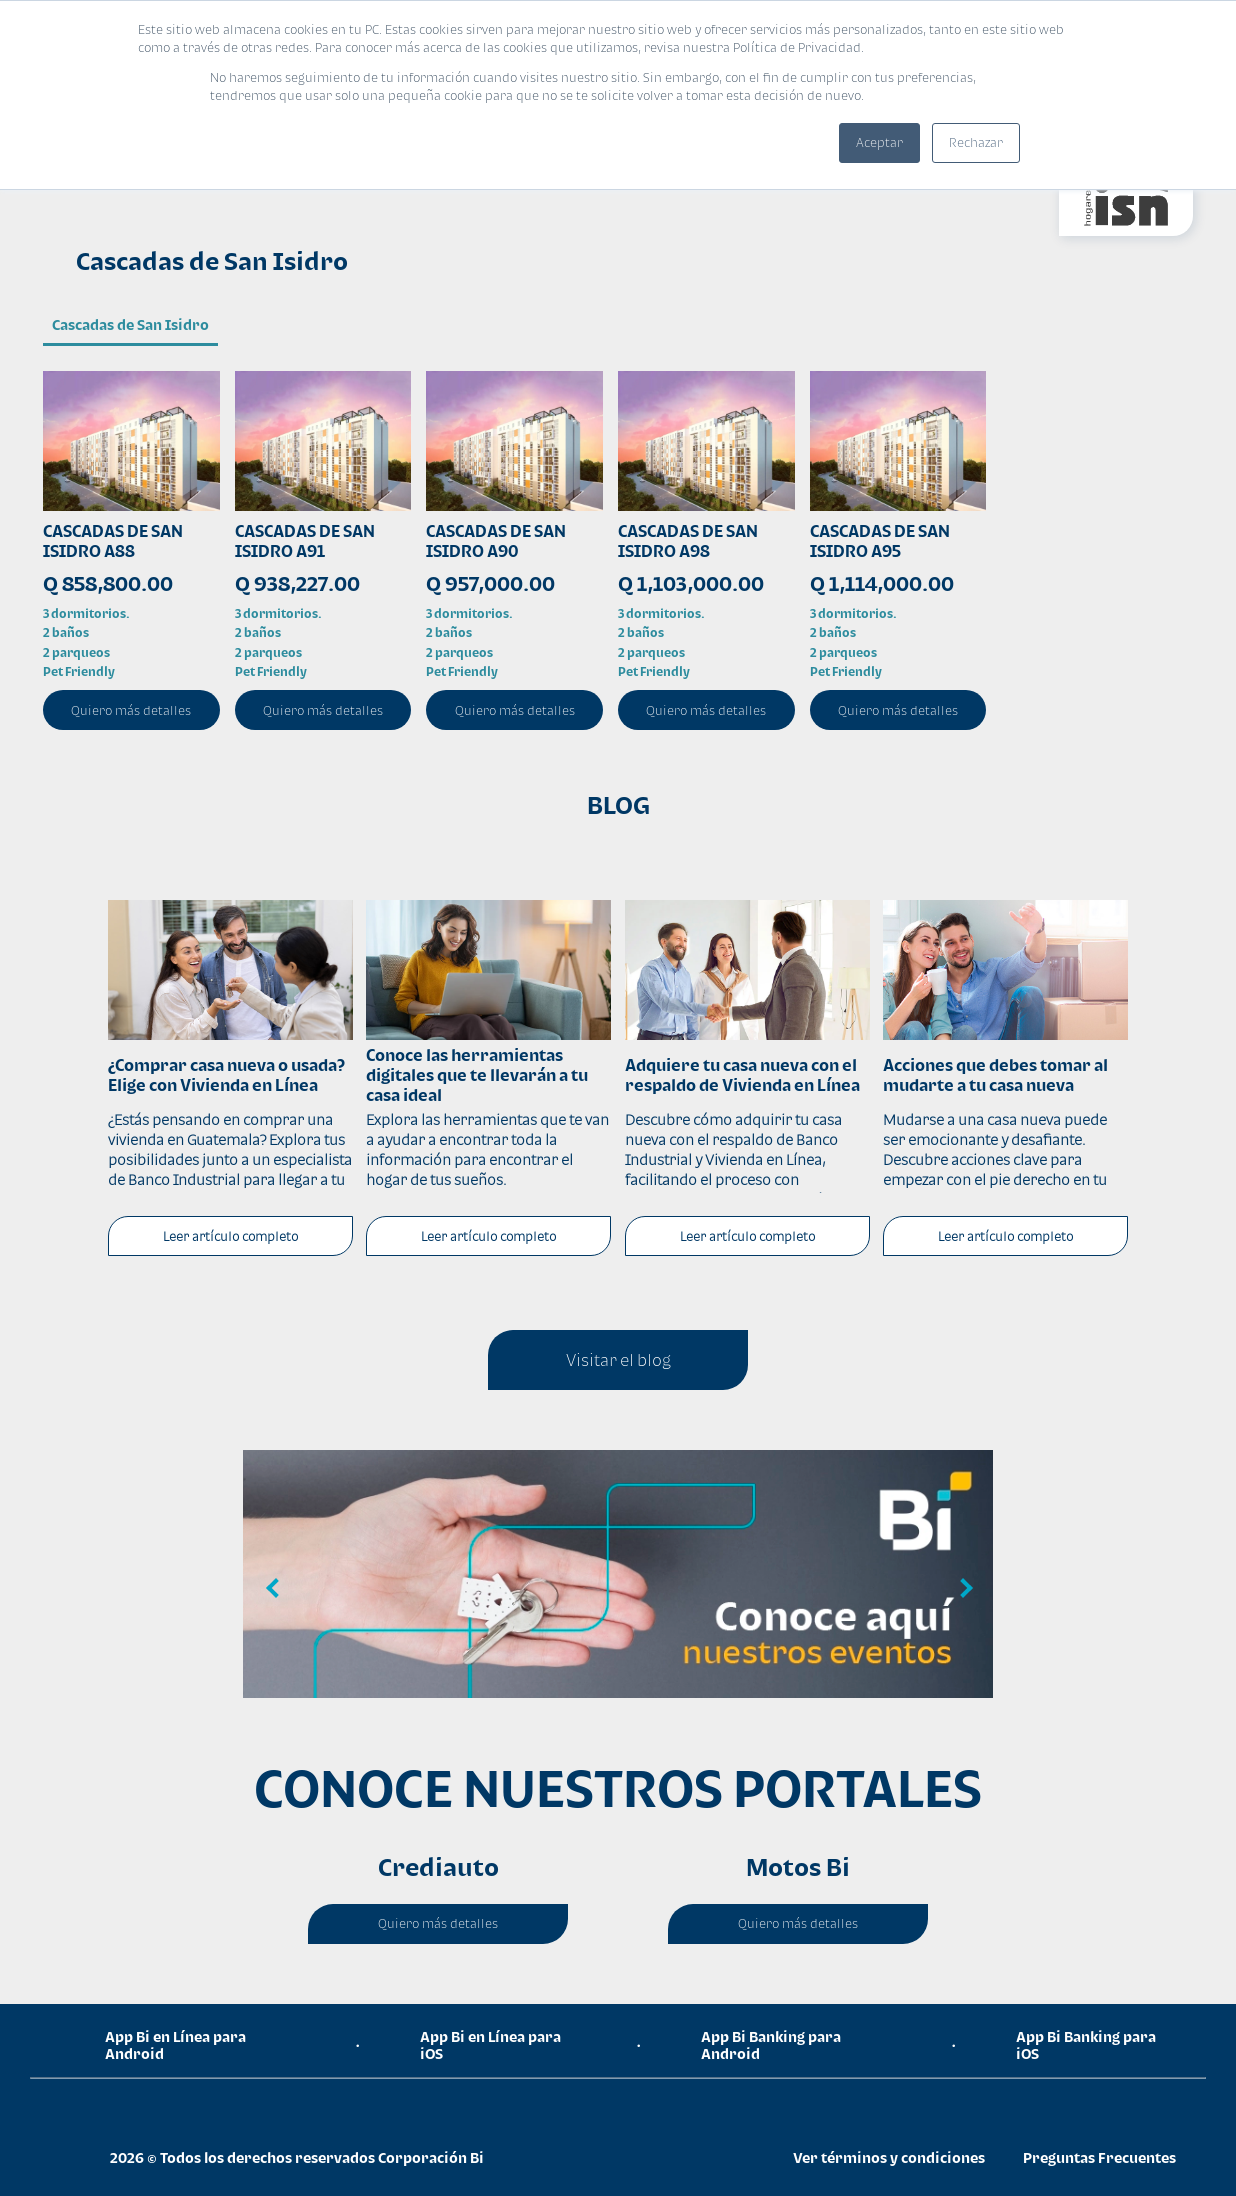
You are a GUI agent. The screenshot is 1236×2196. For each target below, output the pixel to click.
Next (963, 1589)
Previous (273, 1589)
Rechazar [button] (976, 142)
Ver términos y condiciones (889, 2157)
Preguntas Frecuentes (1099, 2157)
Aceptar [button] (879, 142)
